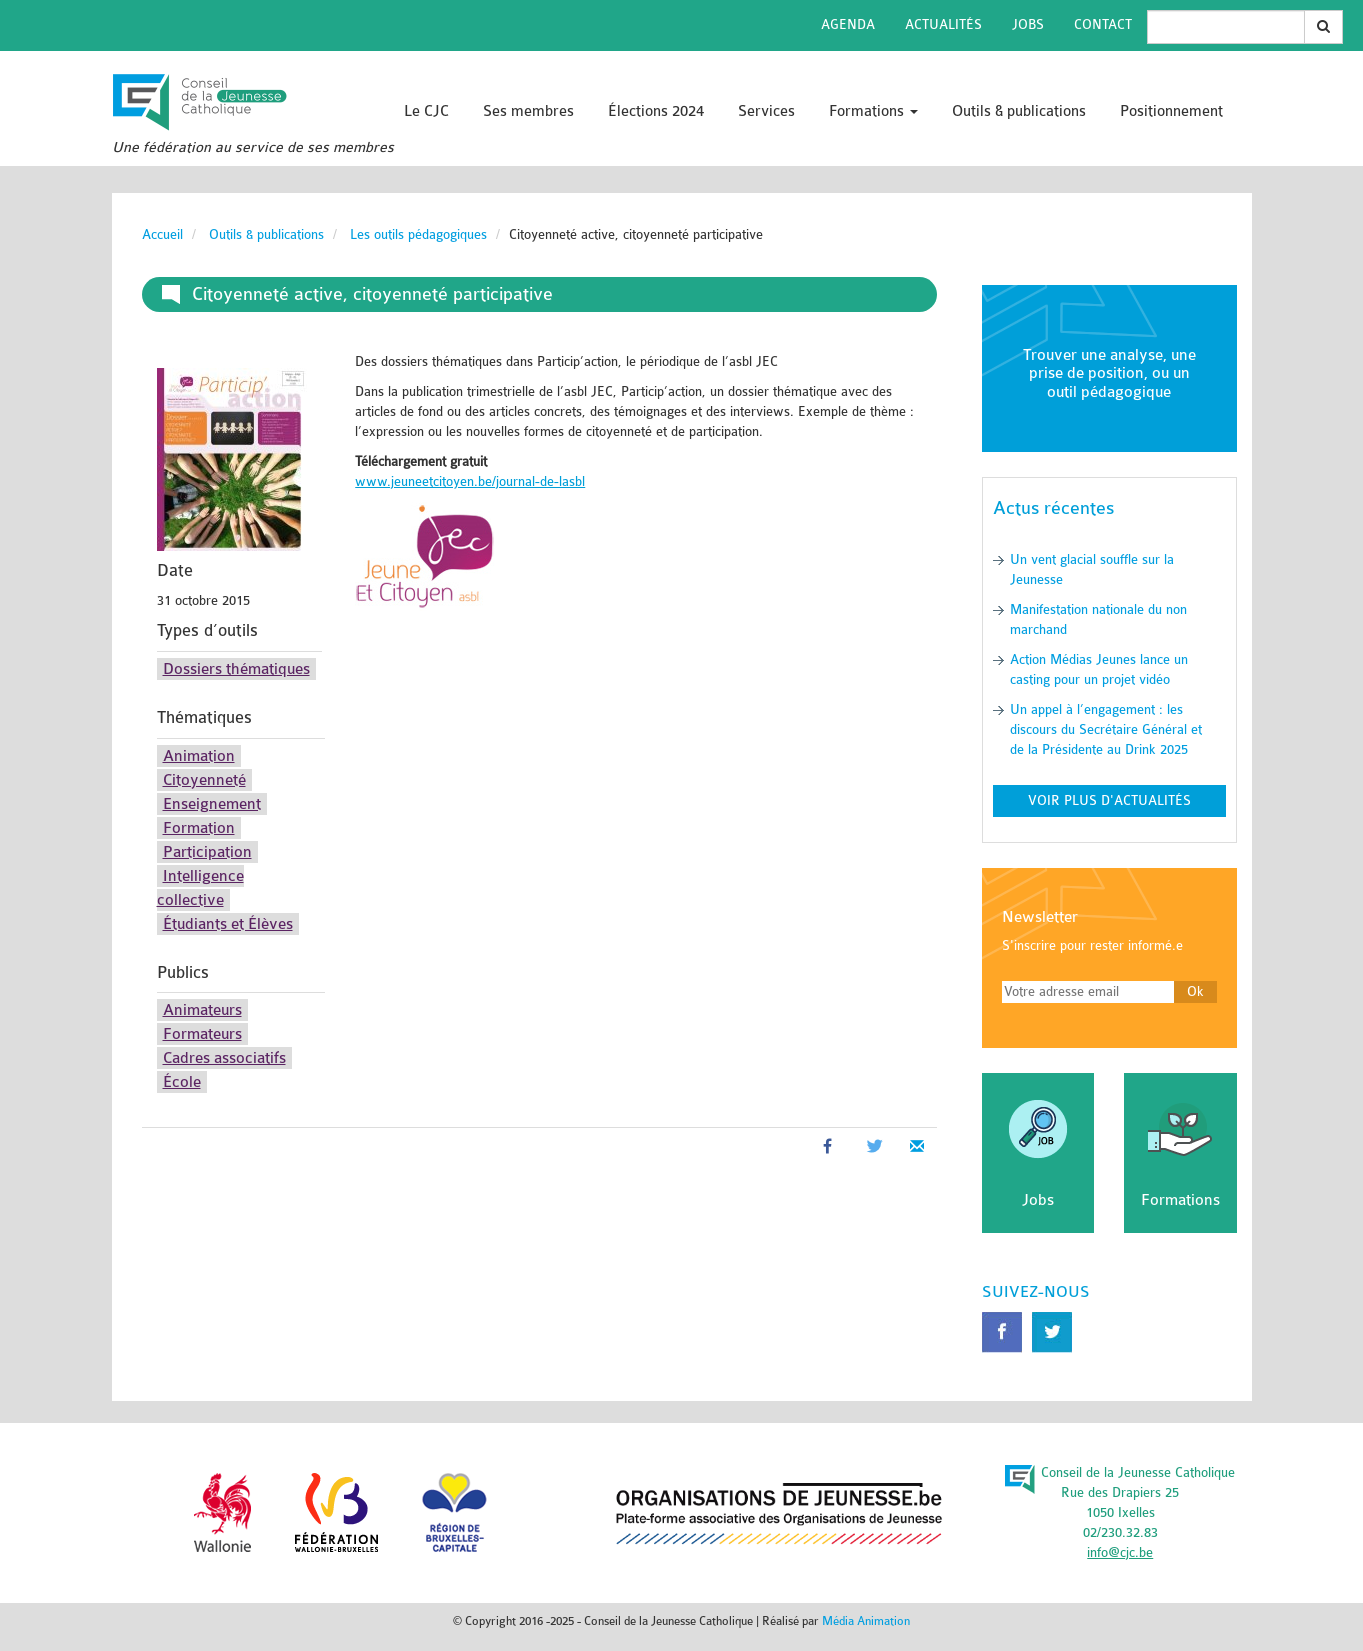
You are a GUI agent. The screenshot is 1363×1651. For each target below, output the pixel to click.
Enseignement (212, 804)
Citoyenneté (204, 780)
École (182, 1082)
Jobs (1028, 24)
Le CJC (426, 111)
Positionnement (1171, 111)
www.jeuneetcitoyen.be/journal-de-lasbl (470, 481)
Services (766, 111)
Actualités (943, 24)
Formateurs (202, 1034)
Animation (199, 756)
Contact (1103, 24)
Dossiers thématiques (236, 669)
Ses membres (528, 111)
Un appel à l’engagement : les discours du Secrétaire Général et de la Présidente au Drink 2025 (1106, 729)
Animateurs (202, 1010)
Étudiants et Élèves (228, 924)
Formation (199, 828)
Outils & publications (1019, 111)
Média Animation (866, 1621)
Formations (873, 111)
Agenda (848, 24)
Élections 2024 (656, 111)
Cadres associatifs (224, 1058)
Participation (207, 852)
